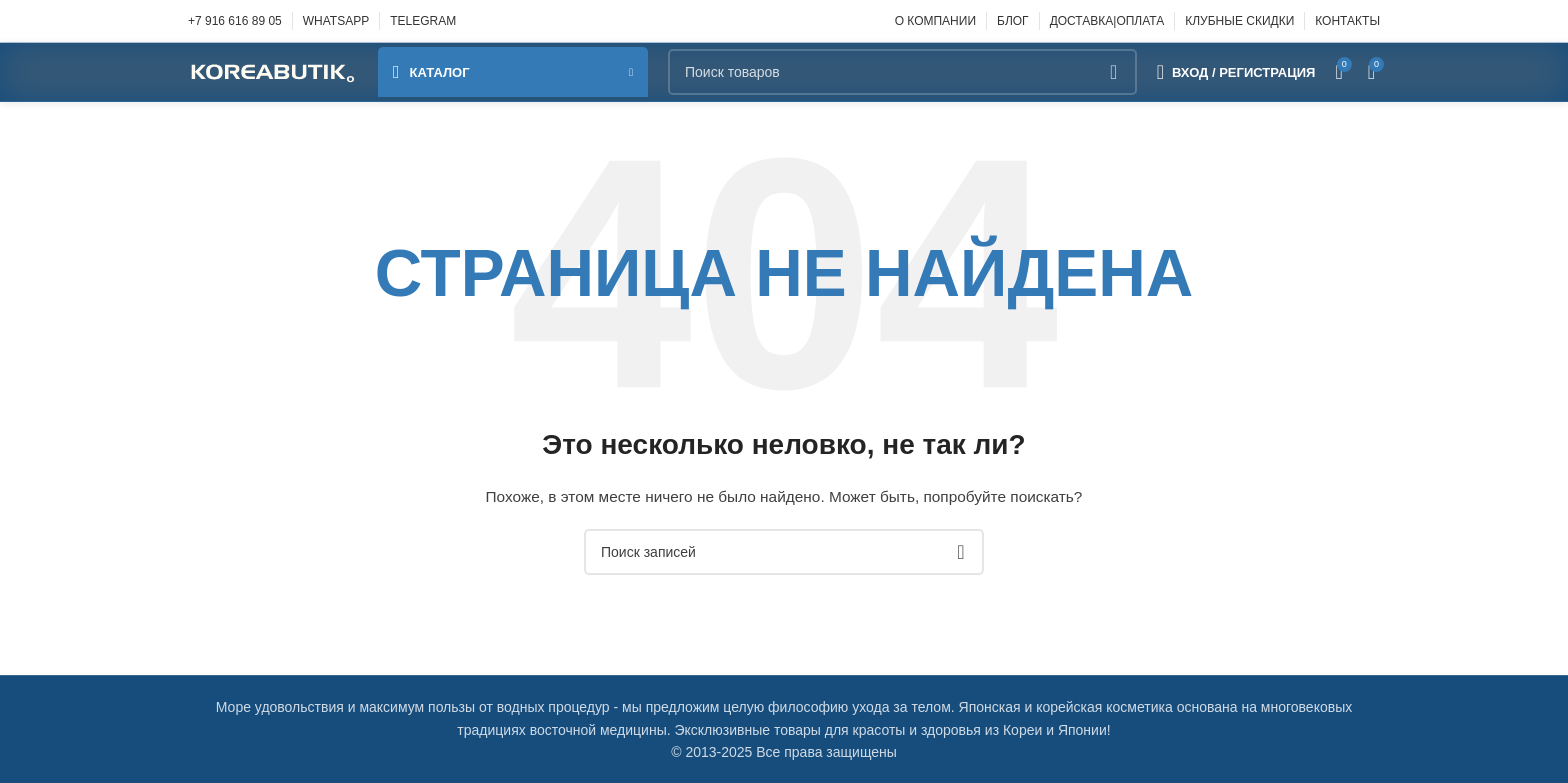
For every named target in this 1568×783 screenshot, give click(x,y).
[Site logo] (273, 71)
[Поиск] (902, 72)
